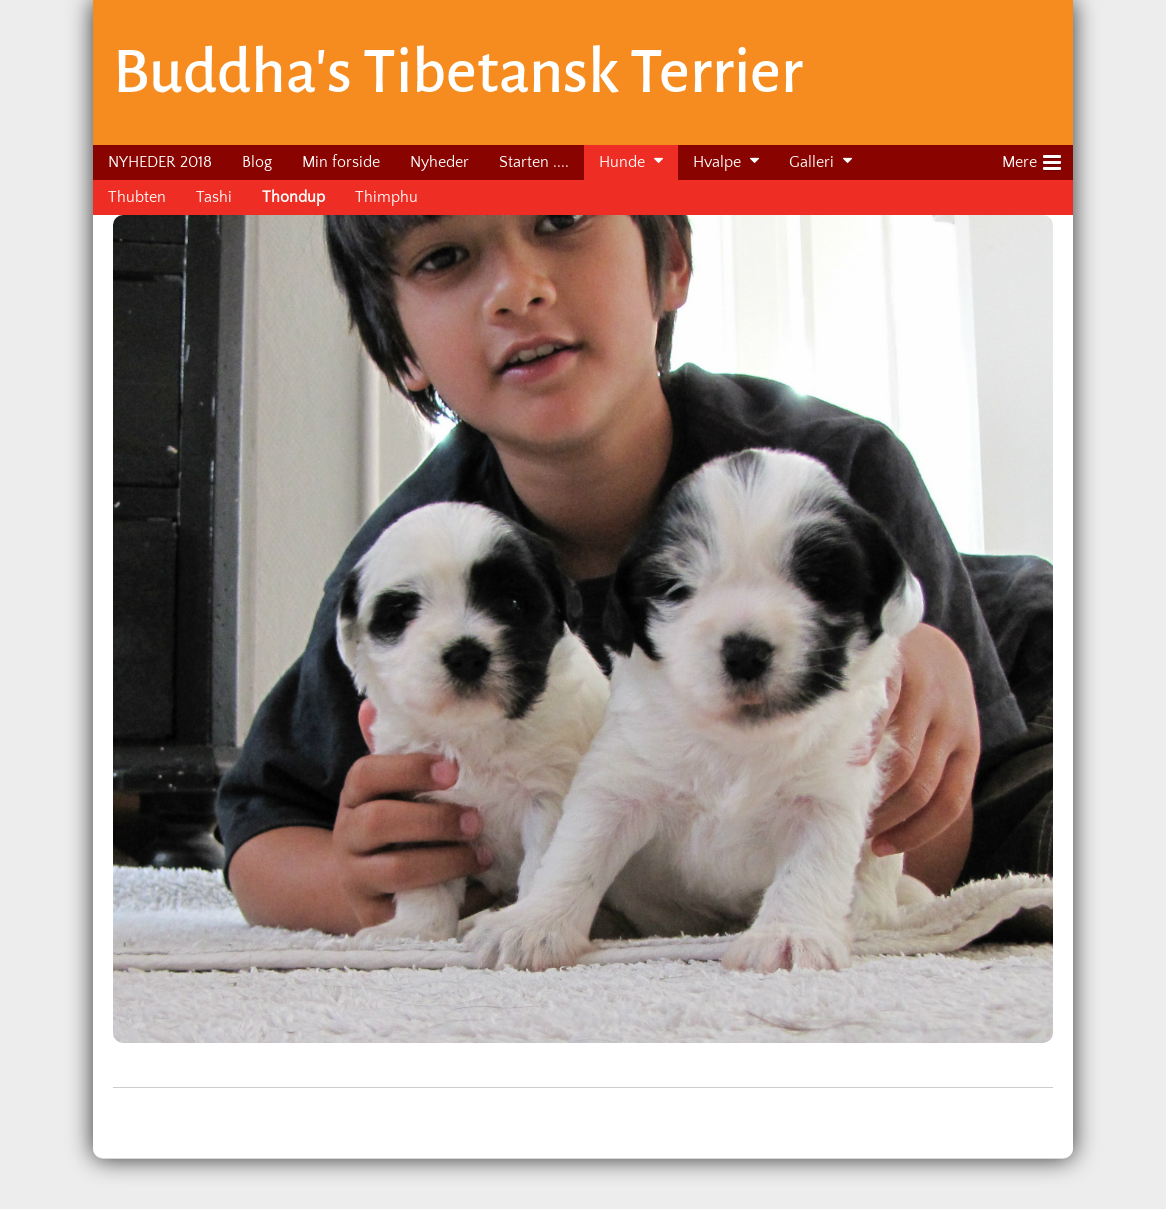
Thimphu (386, 197)
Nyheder (439, 162)
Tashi (214, 197)
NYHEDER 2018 (160, 162)
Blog (257, 162)
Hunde (622, 162)
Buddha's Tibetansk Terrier (458, 72)
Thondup (293, 197)
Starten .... (534, 162)
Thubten (137, 197)
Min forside (341, 162)
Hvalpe (717, 162)
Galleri (811, 162)
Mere (1031, 159)
